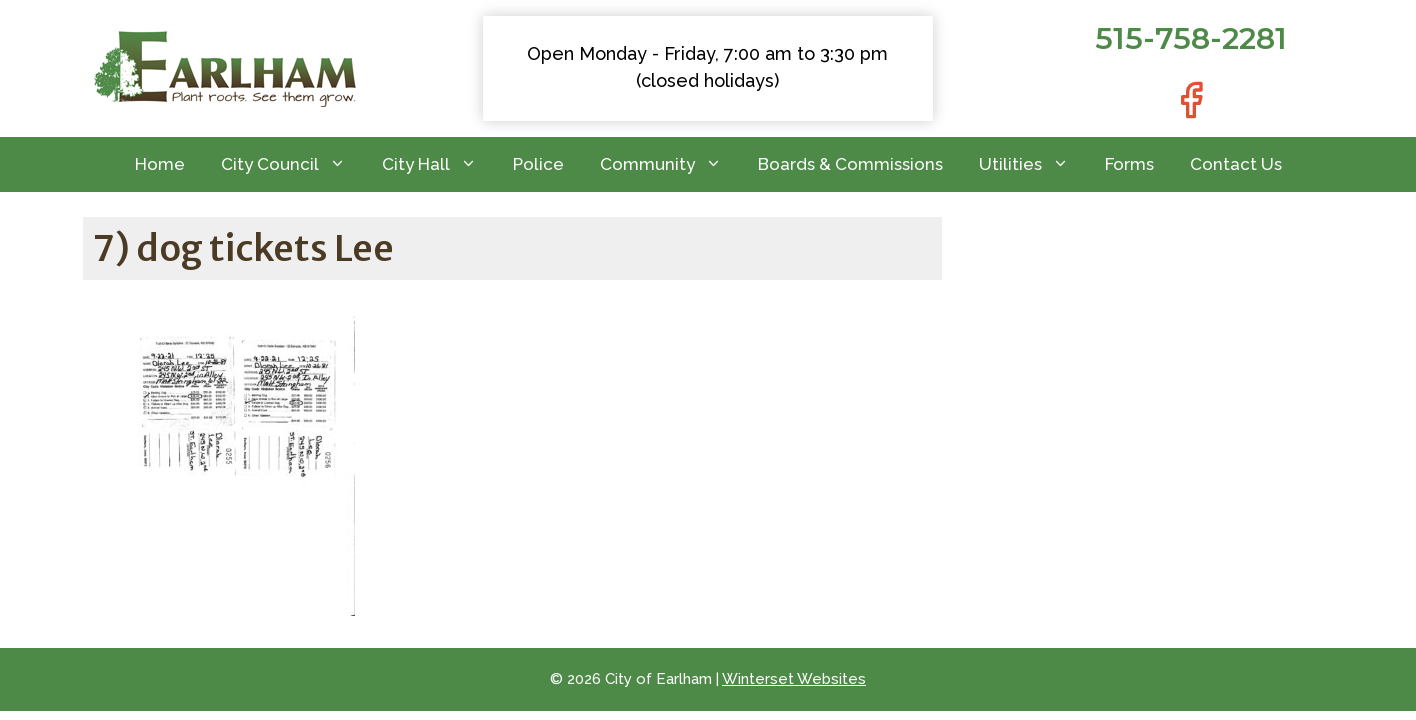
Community (670, 164)
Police (538, 164)
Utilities (1033, 164)
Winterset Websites (794, 679)
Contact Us (1236, 164)
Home (160, 164)
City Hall (438, 164)
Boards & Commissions (850, 164)
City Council (292, 164)
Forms (1129, 164)
